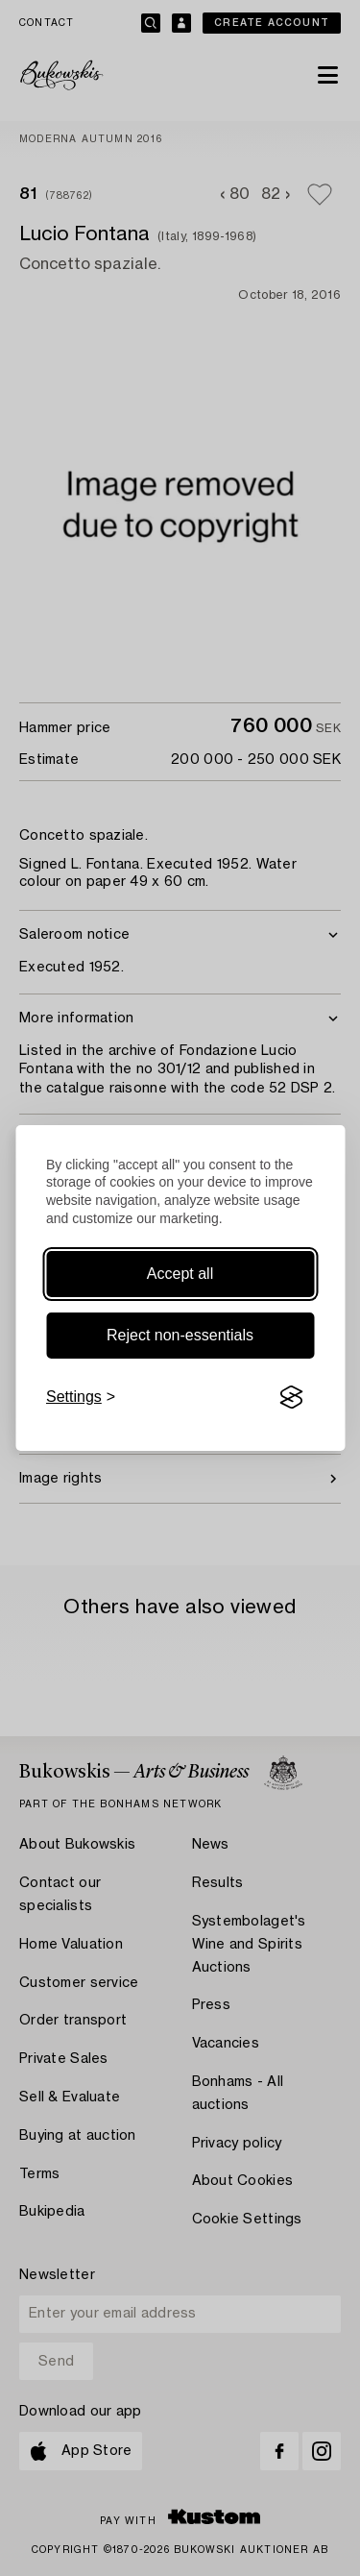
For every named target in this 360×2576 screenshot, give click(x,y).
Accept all (180, 1273)
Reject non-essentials (180, 1335)
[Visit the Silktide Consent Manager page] (291, 1397)
